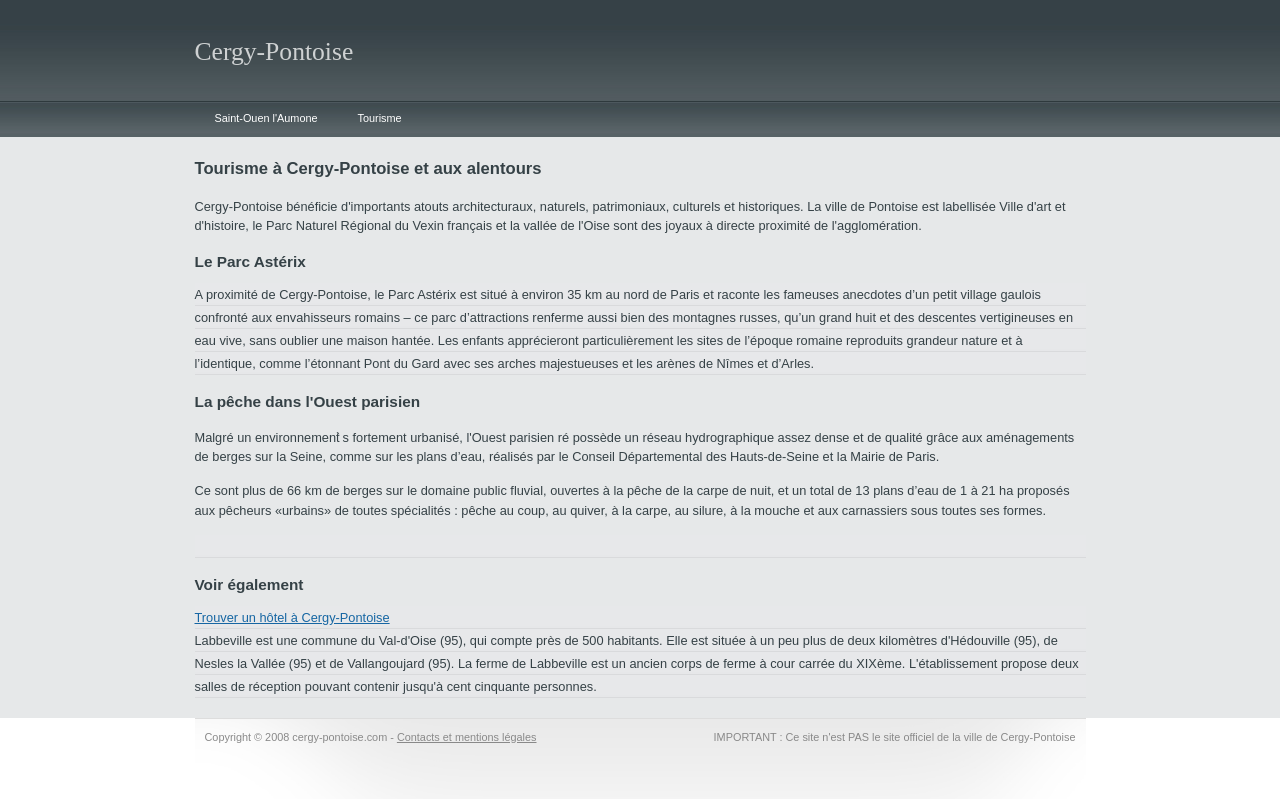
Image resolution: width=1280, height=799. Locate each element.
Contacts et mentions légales (467, 737)
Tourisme (380, 118)
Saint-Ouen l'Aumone (266, 118)
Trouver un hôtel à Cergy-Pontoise (292, 617)
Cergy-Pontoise (274, 51)
